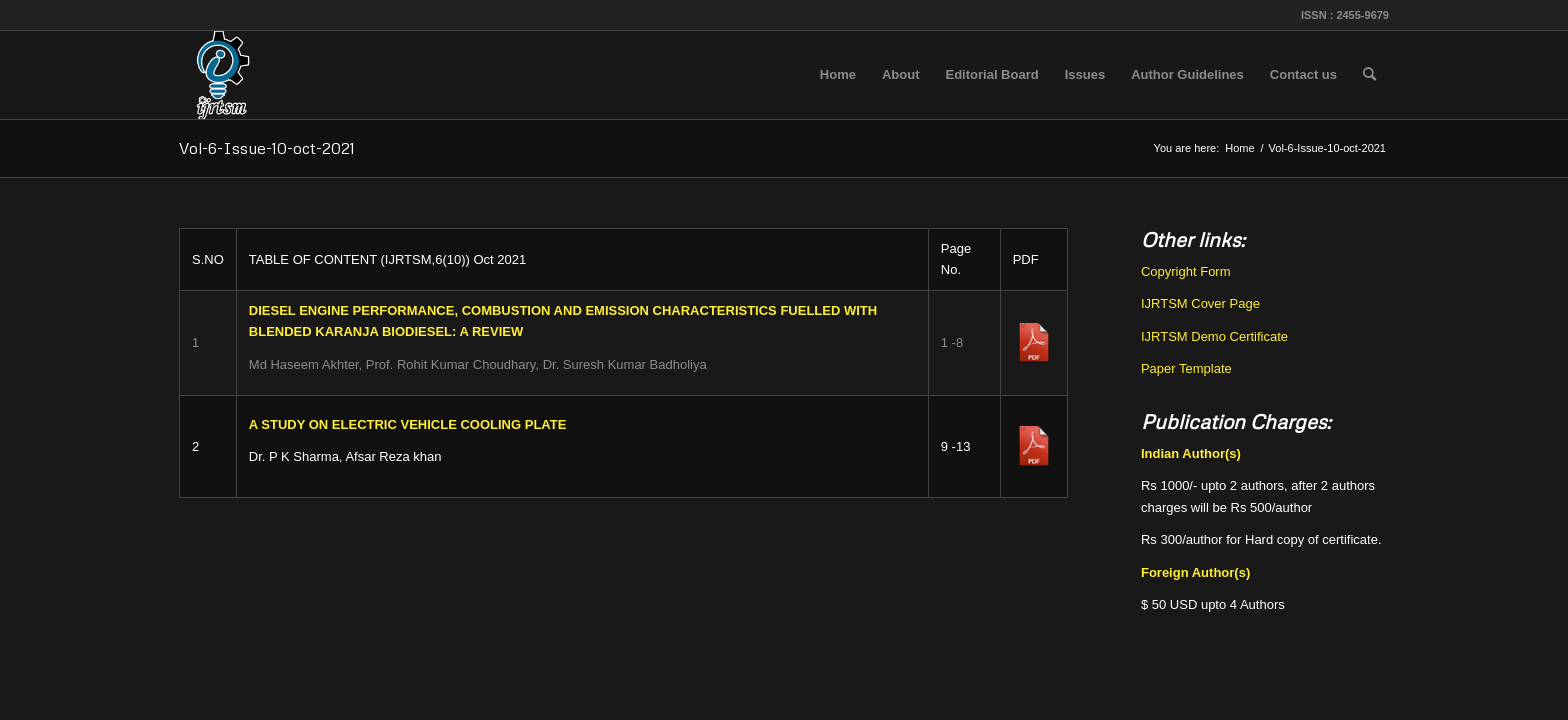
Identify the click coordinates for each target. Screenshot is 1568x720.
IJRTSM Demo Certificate (1214, 336)
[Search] (1369, 75)
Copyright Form (1186, 271)
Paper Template (1186, 368)
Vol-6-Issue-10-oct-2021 (267, 148)
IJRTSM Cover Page (1200, 303)
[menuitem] (838, 75)
